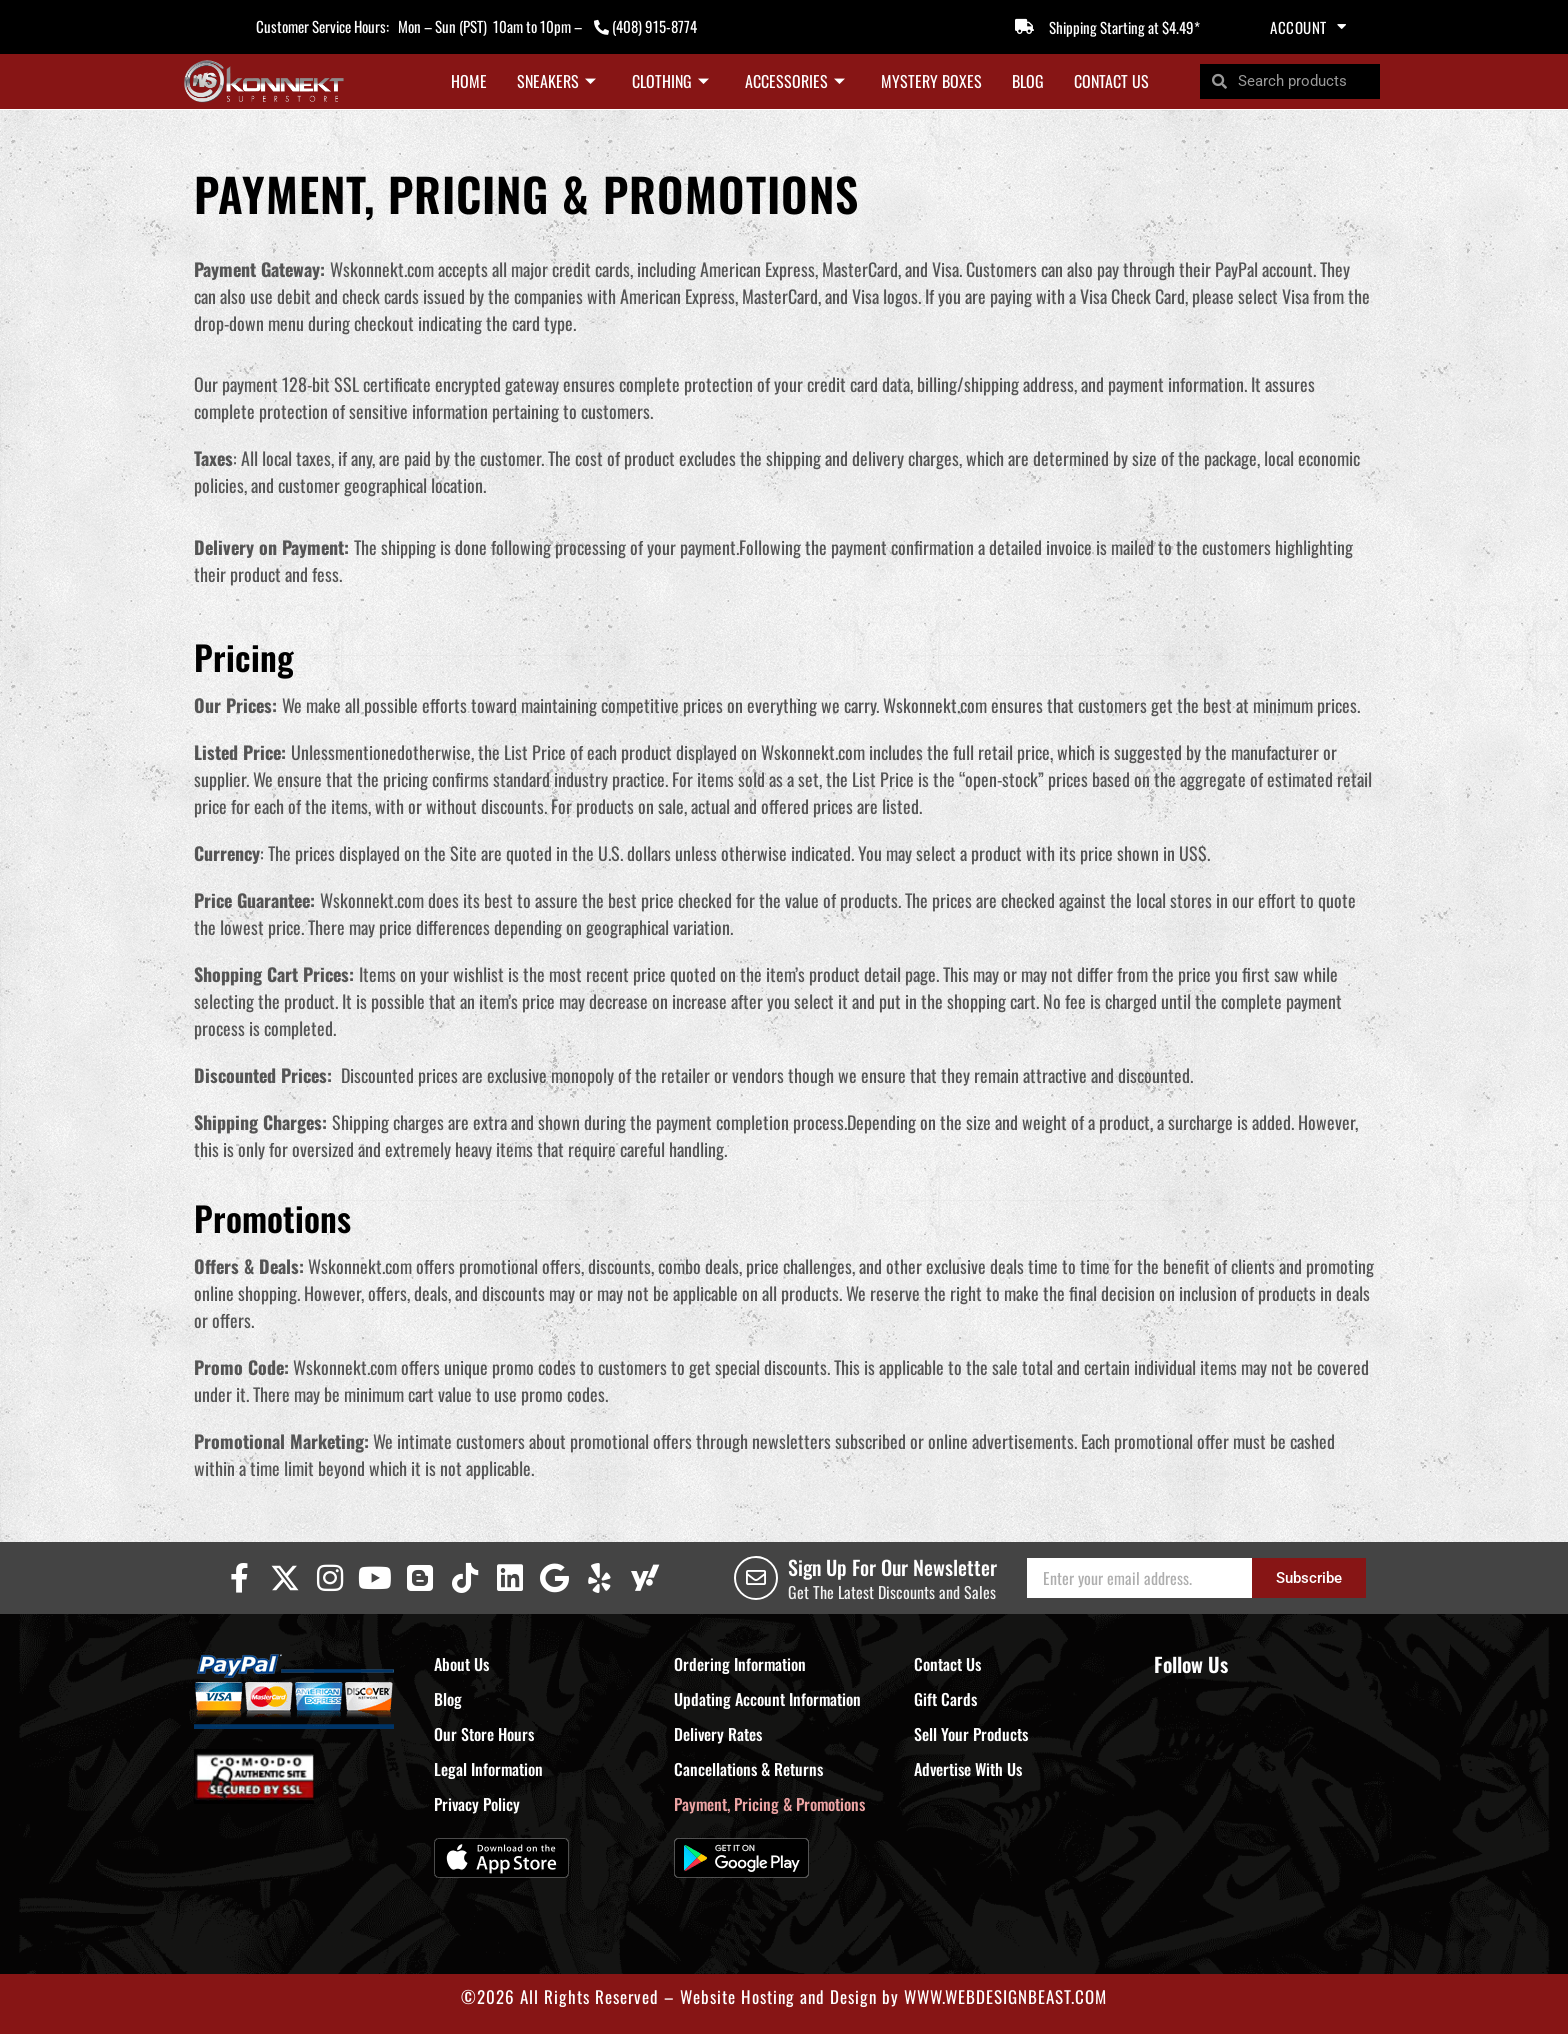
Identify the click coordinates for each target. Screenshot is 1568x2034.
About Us (461, 1664)
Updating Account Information (767, 1699)
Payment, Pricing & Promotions (769, 1804)
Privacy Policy (477, 1804)
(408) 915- (641, 26)
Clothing (670, 81)
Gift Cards (945, 1699)
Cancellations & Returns (748, 1769)
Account (1308, 26)
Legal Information (488, 1769)
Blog (1028, 81)
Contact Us (1111, 81)
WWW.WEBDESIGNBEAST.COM (1005, 1996)
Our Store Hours (484, 1734)
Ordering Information (740, 1664)
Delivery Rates (718, 1734)
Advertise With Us (968, 1769)
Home (469, 81)
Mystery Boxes (931, 81)
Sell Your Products (971, 1734)
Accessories (795, 81)
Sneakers (556, 81)
